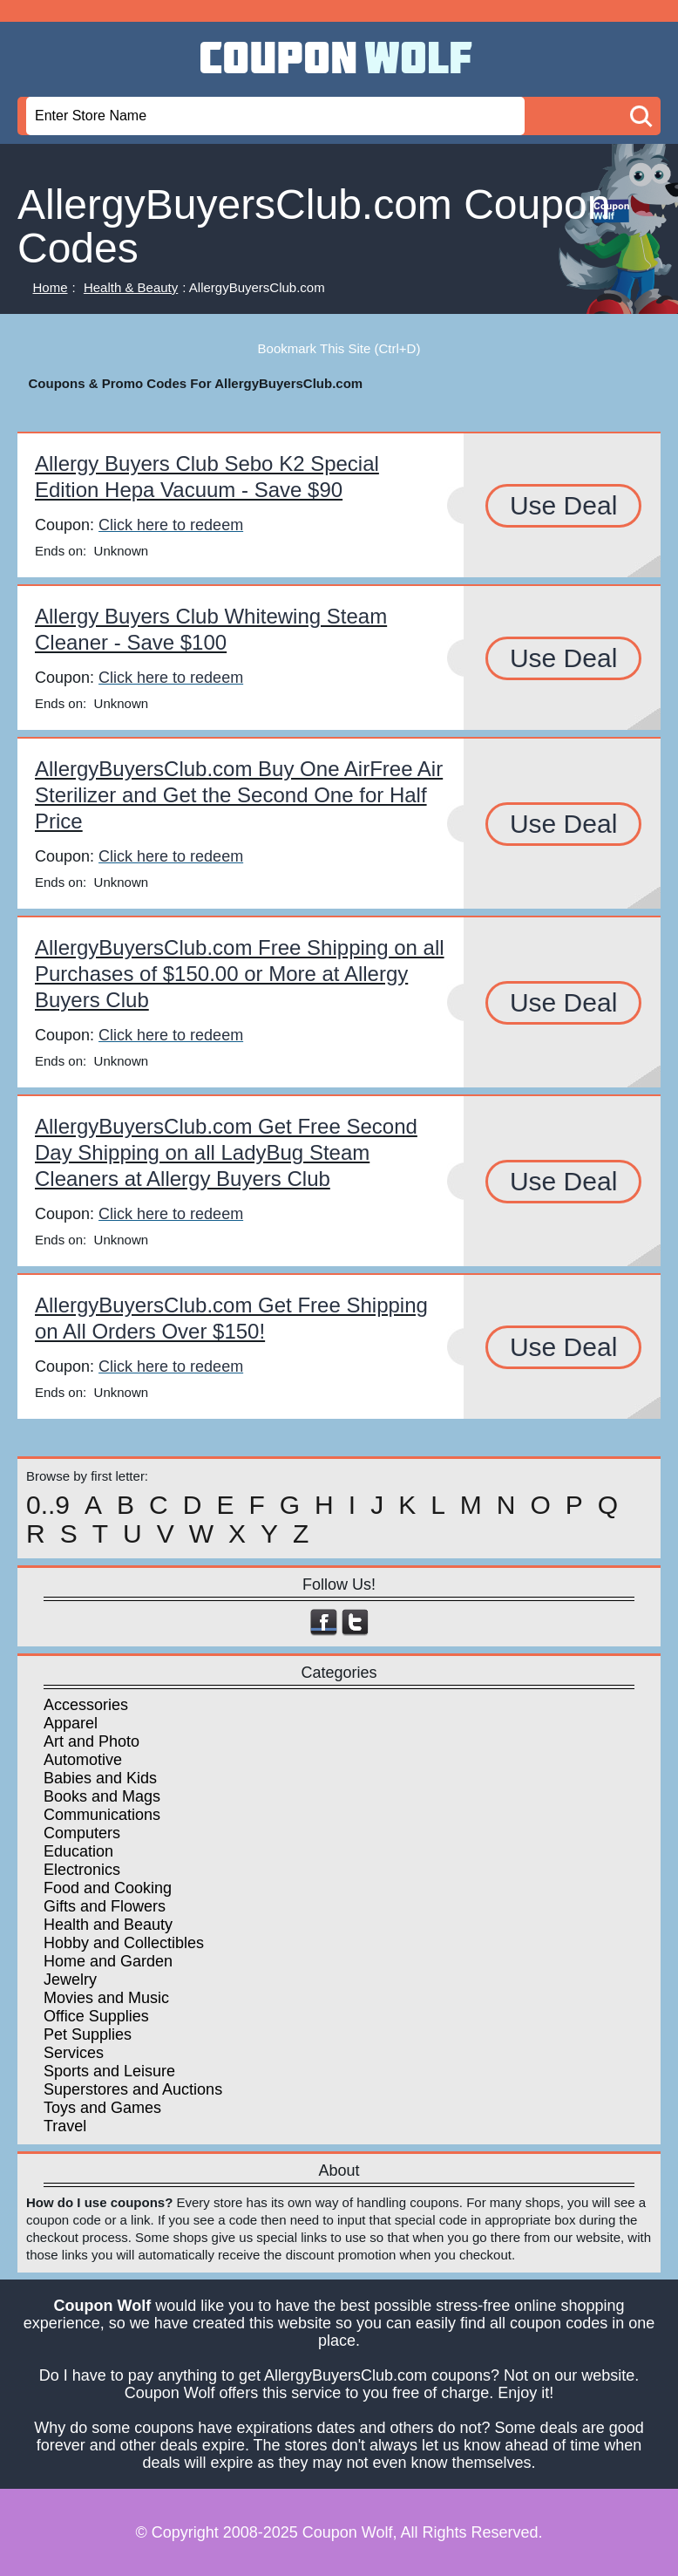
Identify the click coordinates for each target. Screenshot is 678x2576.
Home (50, 287)
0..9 (48, 1505)
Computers (82, 1833)
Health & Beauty (131, 287)
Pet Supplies (88, 2034)
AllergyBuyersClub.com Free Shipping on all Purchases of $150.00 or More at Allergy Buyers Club (239, 974)
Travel (65, 2126)
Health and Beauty (108, 1924)
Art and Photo (91, 1741)
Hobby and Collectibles (124, 1943)
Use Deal (563, 505)
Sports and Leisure (109, 2071)
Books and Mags (102, 1796)
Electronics (82, 1869)
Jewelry (70, 1979)
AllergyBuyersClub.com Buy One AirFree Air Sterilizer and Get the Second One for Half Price (239, 795)
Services (74, 2052)
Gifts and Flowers (105, 1906)
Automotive (83, 1759)
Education (78, 1851)
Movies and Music (106, 1998)
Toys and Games (102, 2107)
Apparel (71, 1723)
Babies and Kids (100, 1778)
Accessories (86, 1705)
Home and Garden (108, 1961)
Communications (102, 1814)
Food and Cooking (108, 1888)
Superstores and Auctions (133, 2089)
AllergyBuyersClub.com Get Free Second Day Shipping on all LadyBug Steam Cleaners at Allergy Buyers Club (226, 1152)
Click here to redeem (170, 525)
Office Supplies (96, 2016)
